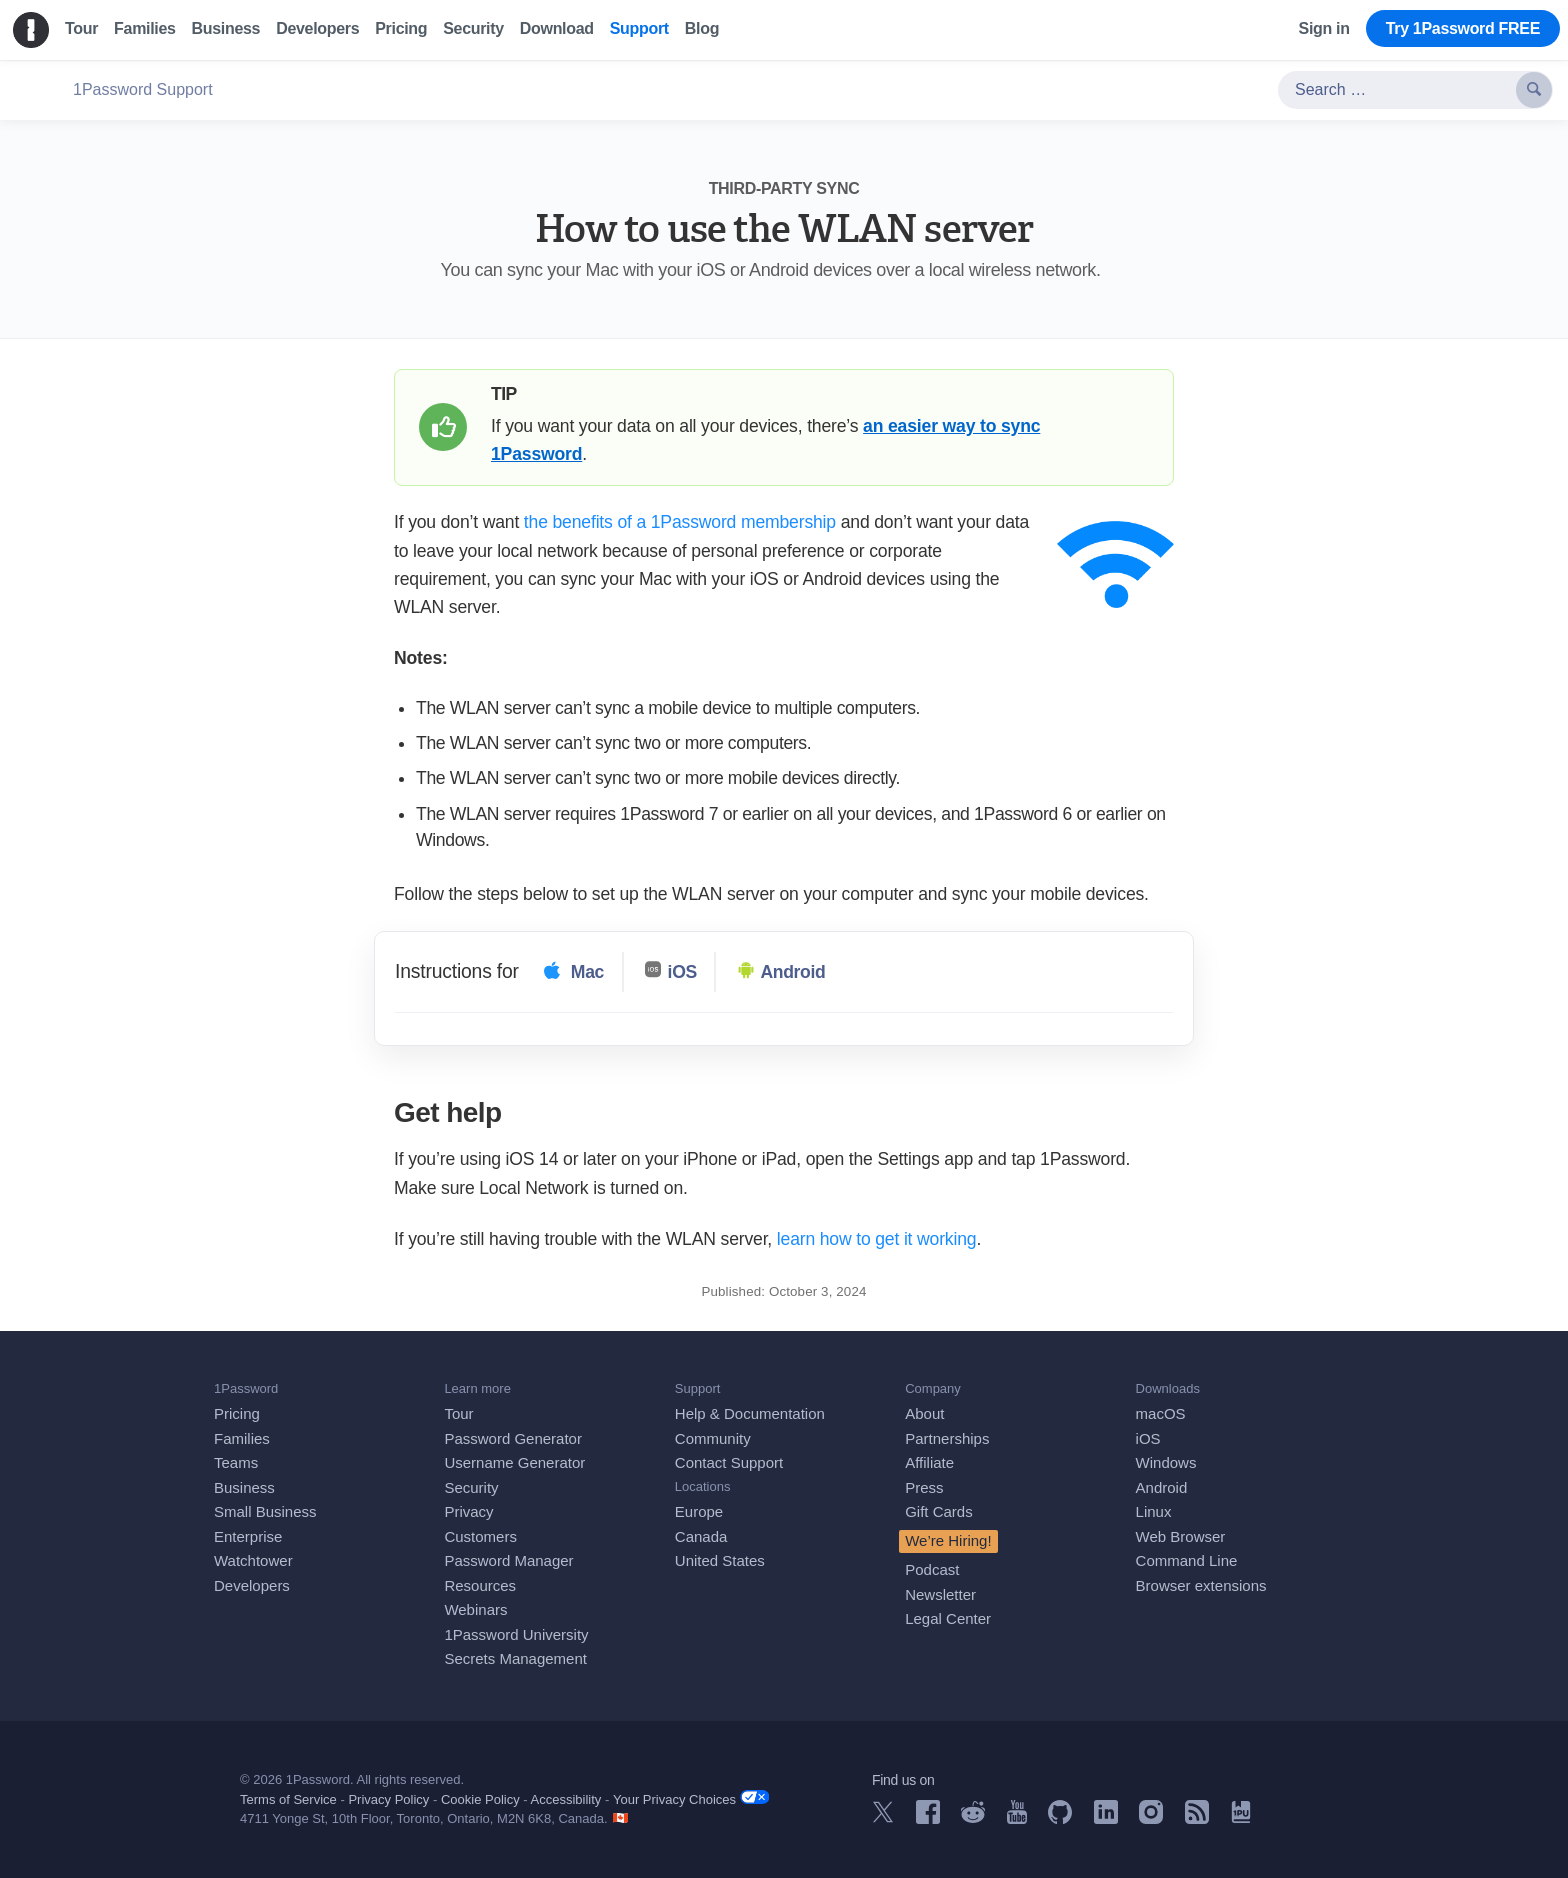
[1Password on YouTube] (1017, 1818)
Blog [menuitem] (702, 28)
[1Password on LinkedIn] (1106, 1818)
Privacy (468, 1511)
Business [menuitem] (226, 28)
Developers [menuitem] (317, 28)
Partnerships (947, 1438)
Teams (236, 1462)
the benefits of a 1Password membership (680, 522)
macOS (1161, 1413)
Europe (699, 1511)
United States (720, 1560)
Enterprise (248, 1536)
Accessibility (566, 1799)
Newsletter (940, 1594)
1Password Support (143, 89)
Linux (1154, 1511)
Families (242, 1438)
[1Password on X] (883, 1817)
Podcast (932, 1569)
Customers (480, 1536)
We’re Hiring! (948, 1540)
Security (471, 1487)
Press (924, 1487)
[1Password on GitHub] (1060, 1818)
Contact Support (729, 1462)
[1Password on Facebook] (928, 1818)
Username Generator (514, 1462)
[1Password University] (1241, 1817)
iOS (1148, 1438)
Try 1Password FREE (1463, 28)
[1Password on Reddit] (973, 1817)
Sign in (1324, 28)
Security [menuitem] (473, 28)
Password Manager (508, 1560)
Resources (480, 1585)
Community (713, 1438)
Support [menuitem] (639, 28)
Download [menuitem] (557, 28)
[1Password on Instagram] (1151, 1818)
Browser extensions (1201, 1585)
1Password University (516, 1634)
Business (244, 1487)
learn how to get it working (877, 1239)
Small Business (265, 1511)
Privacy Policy (388, 1799)
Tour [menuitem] (81, 28)
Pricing (237, 1413)
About (924, 1413)
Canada (701, 1536)
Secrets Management (515, 1658)
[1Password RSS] (1197, 1818)
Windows (1166, 1462)
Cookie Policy (480, 1799)
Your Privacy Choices (691, 1798)
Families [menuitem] (144, 28)
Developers (252, 1585)
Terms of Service (288, 1799)
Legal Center (948, 1618)
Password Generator (513, 1438)
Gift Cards (939, 1511)
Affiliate (929, 1462)
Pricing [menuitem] (401, 28)
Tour (458, 1413)
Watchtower (253, 1560)
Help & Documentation (750, 1413)
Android (1162, 1487)
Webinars (475, 1609)
